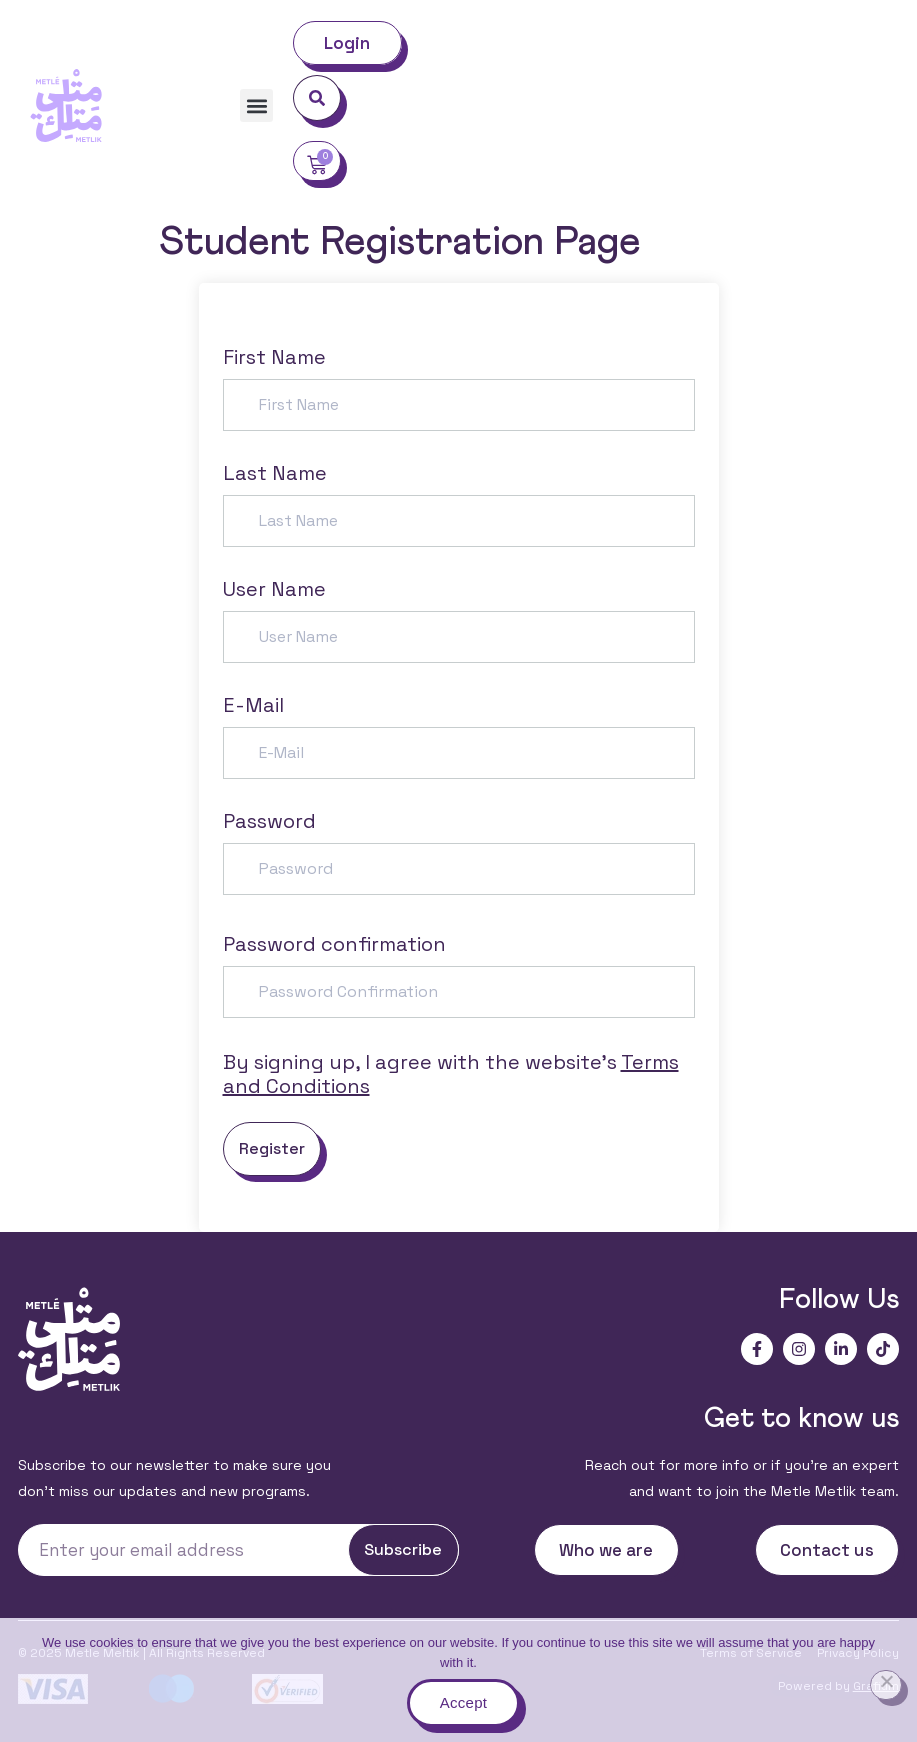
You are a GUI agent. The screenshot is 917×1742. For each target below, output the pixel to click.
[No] (886, 1685)
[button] (256, 105)
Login (347, 43)
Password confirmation (334, 944)
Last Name (275, 473)
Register (272, 1148)
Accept (463, 1702)
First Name (274, 357)
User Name (274, 589)
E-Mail (253, 705)
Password (269, 821)
